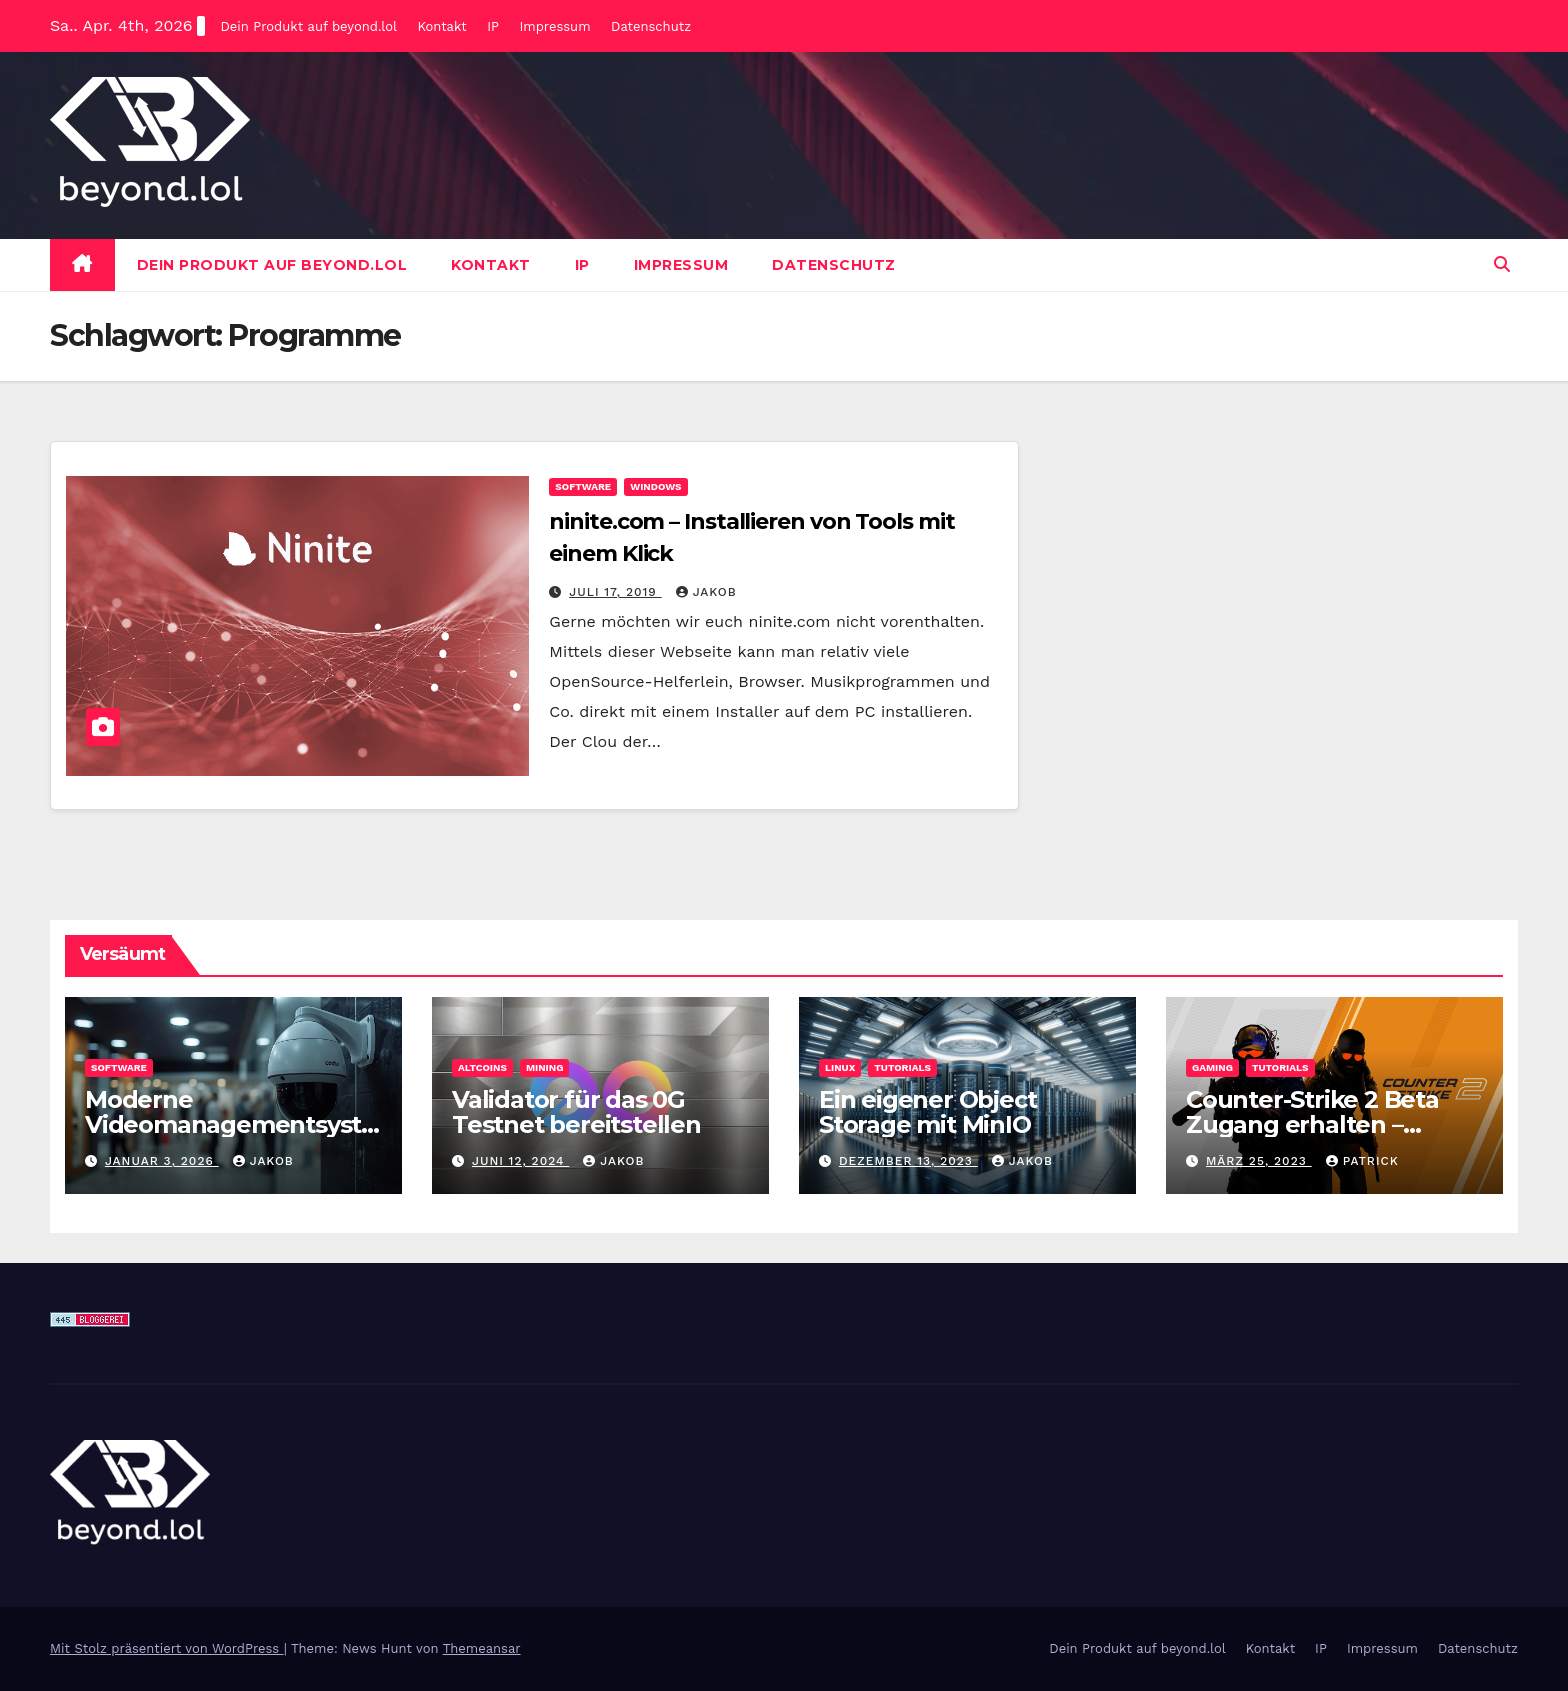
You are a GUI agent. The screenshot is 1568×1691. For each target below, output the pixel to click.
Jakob (706, 592)
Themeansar (482, 1648)
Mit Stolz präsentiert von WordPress (167, 1648)
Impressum (555, 26)
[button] (1502, 264)
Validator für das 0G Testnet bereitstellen (576, 1112)
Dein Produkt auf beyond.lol (308, 26)
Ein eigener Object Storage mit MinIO (927, 1112)
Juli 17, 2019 (615, 592)
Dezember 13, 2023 (908, 1161)
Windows (655, 486)
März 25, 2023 (1259, 1161)
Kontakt (441, 26)
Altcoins (482, 1067)
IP (493, 26)
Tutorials (902, 1067)
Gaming (1212, 1067)
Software (583, 486)
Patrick (1362, 1161)
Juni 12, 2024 (520, 1161)
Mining (545, 1067)
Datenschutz (651, 26)
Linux (840, 1067)
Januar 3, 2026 (162, 1161)
